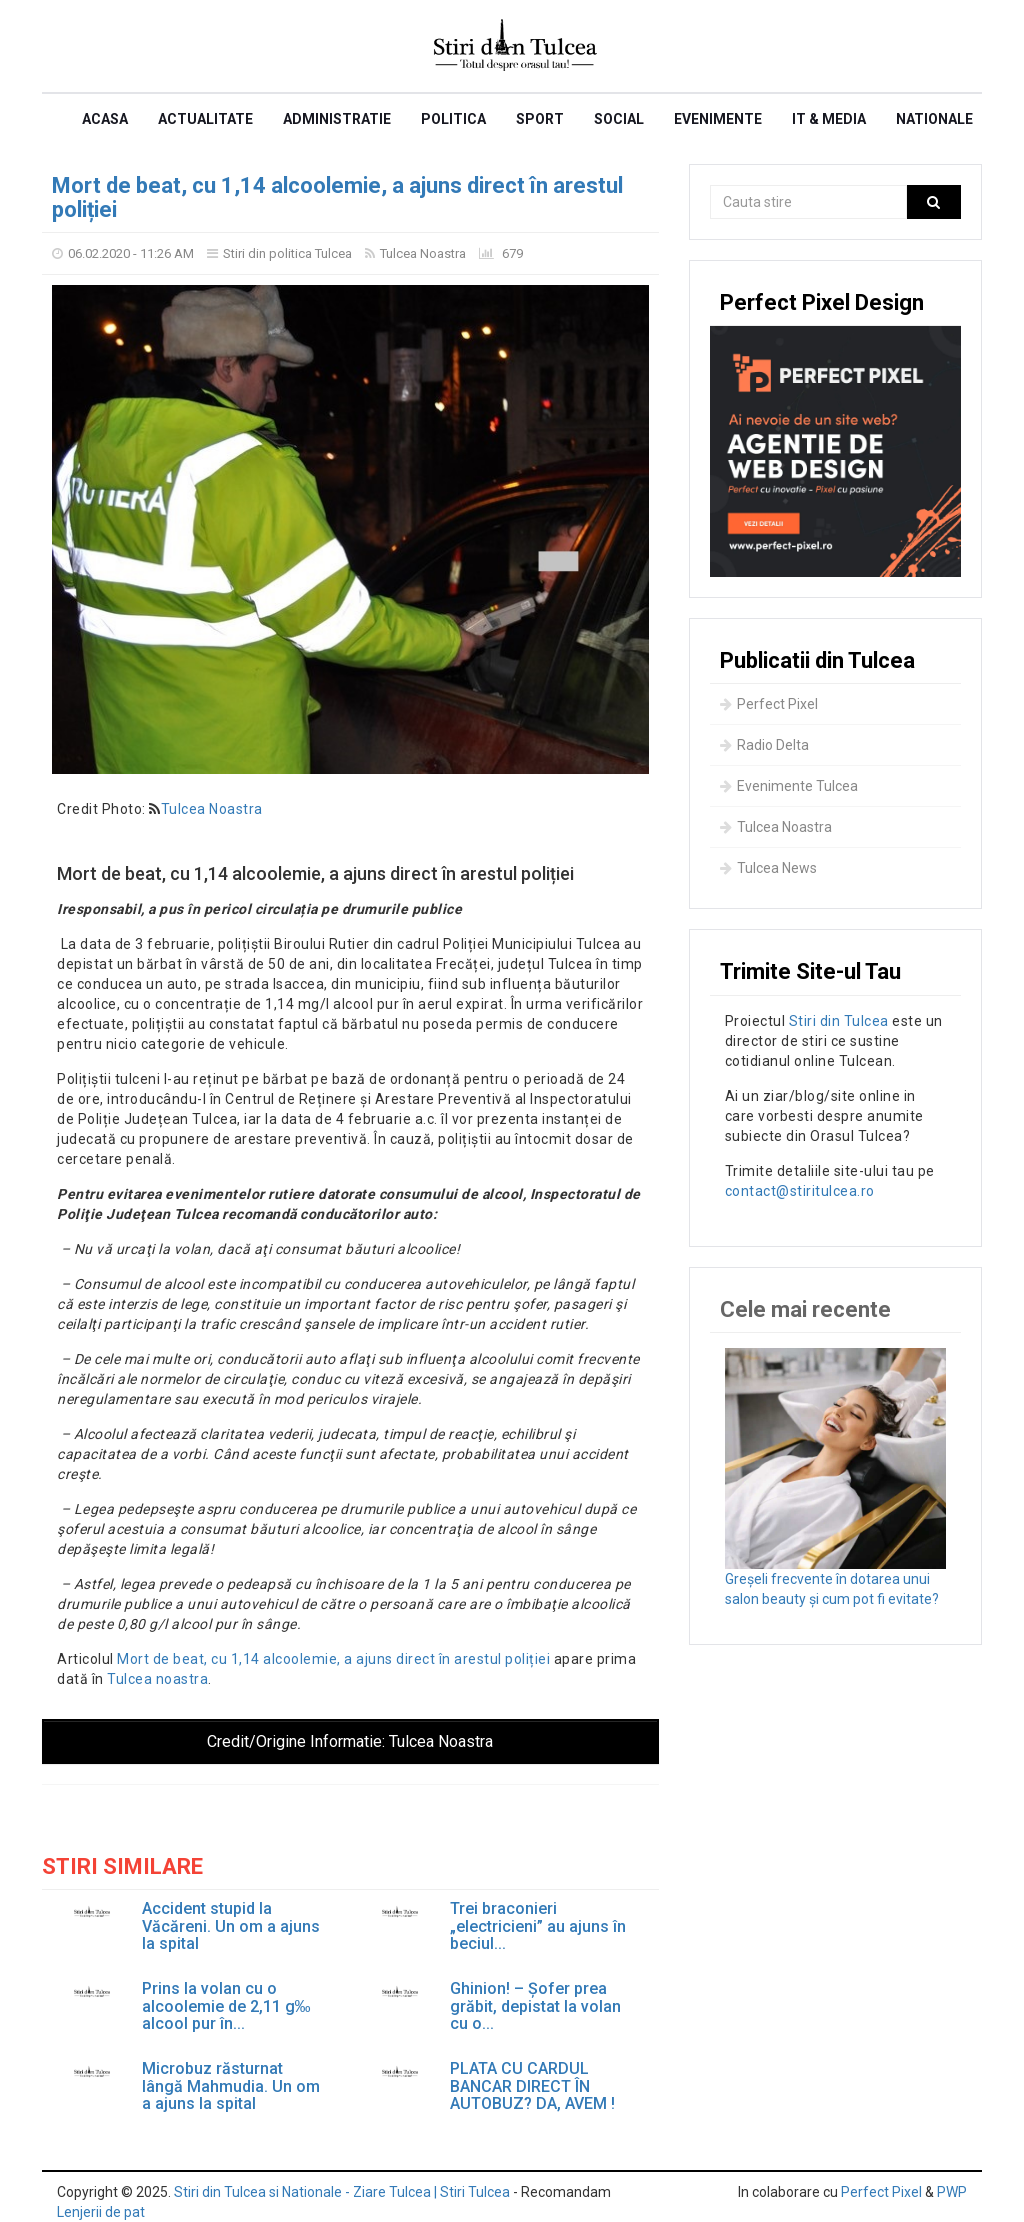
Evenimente (718, 119)
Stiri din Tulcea (839, 1021)
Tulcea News (768, 868)
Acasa (105, 119)
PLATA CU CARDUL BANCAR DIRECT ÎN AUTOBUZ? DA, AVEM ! (532, 2086)
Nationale (934, 119)
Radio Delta (764, 745)
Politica (453, 119)
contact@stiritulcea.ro (800, 1191)
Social (619, 119)
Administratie (337, 119)
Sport (540, 119)
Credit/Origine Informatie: (350, 1741)
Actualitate (205, 119)
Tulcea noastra (157, 1679)
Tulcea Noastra (423, 253)
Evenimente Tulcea (789, 786)
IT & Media (829, 119)
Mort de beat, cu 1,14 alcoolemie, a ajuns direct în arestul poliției (337, 197)
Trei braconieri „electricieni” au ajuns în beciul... (538, 1926)
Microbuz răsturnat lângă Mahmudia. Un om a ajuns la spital (231, 2086)
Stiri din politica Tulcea (287, 253)
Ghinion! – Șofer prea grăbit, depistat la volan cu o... (535, 2006)
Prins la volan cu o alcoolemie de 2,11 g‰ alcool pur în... (226, 2006)
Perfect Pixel (769, 704)
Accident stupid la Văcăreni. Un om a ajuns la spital (231, 1926)
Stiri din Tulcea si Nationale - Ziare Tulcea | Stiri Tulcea (342, 2192)
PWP (952, 2192)
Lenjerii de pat (101, 2212)
